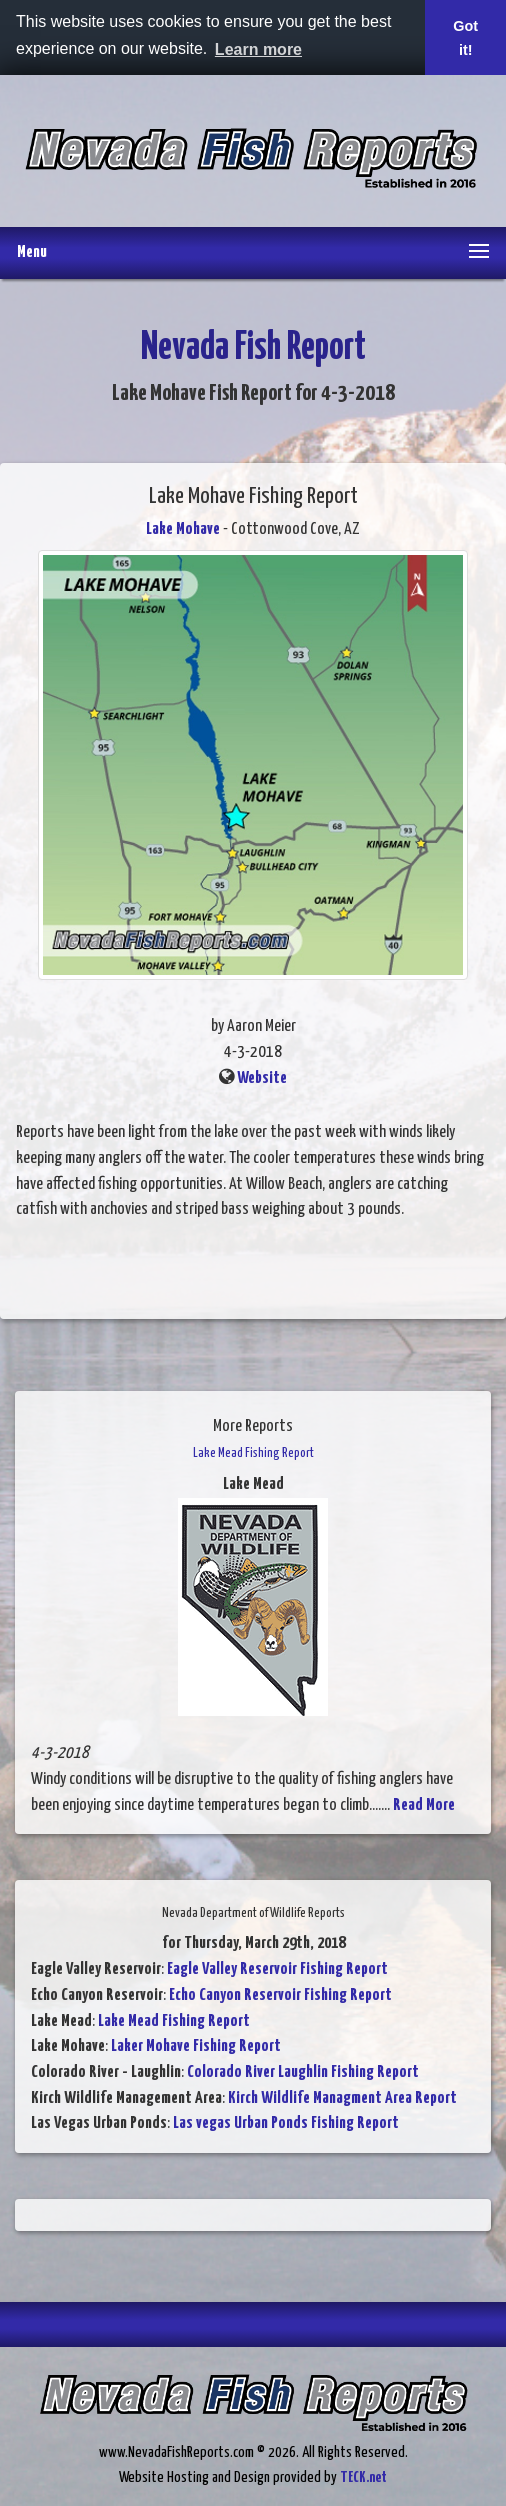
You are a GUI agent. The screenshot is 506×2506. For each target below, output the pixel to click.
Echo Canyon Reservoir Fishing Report (280, 1995)
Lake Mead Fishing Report (174, 2021)
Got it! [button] (465, 38)
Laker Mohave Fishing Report (196, 2046)
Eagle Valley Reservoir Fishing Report (277, 1969)
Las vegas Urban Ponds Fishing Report (286, 2123)
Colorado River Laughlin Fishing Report (303, 2072)
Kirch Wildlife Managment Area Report (342, 2098)
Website (262, 1078)
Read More (424, 1805)
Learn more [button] (258, 49)
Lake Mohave (183, 529)
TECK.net (363, 2477)
